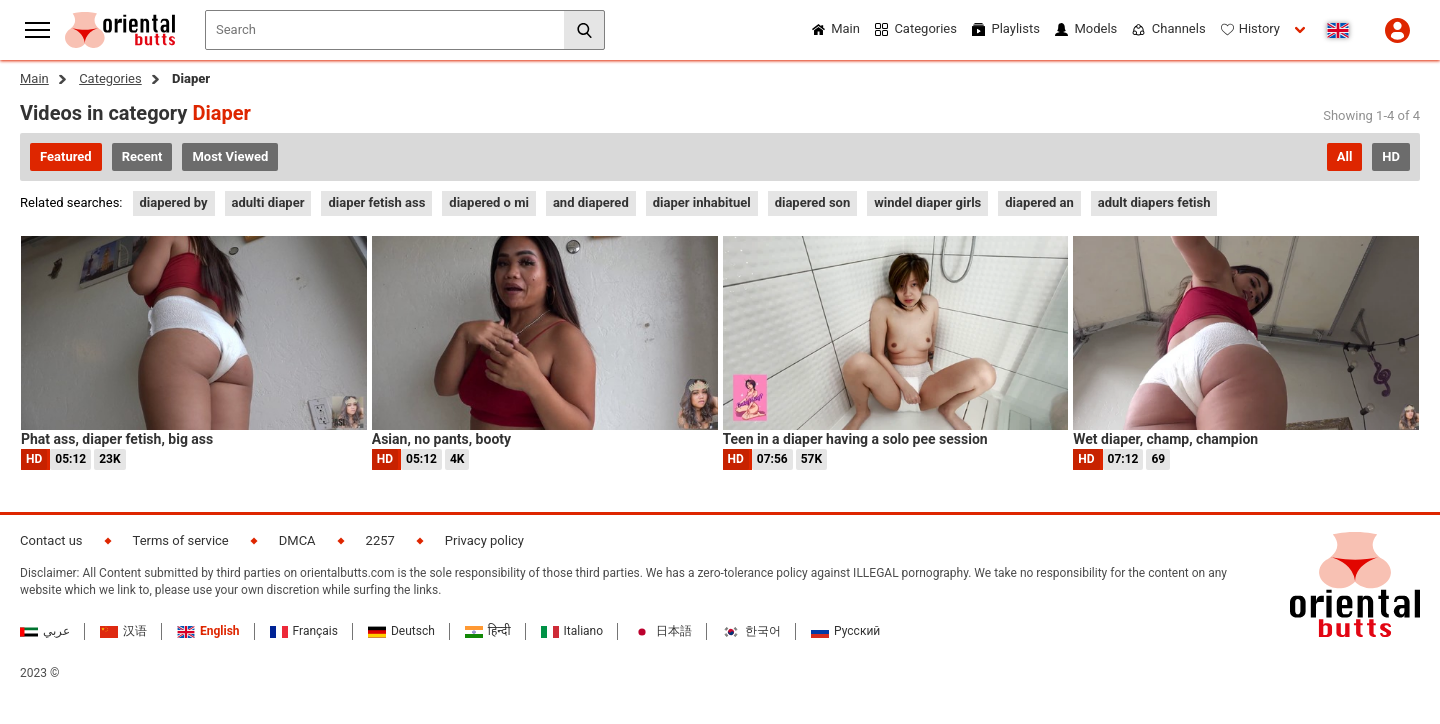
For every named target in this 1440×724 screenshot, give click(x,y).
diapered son (813, 202)
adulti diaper (268, 202)
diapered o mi (489, 202)
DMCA (297, 540)
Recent (142, 156)
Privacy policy (484, 540)
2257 (380, 540)
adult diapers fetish (1154, 202)
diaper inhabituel (702, 202)
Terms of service (181, 540)
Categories (110, 78)
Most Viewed (230, 156)
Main (34, 78)
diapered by (174, 202)
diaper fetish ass (376, 202)
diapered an (1039, 202)
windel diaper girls (927, 202)
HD (1391, 156)
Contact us (51, 540)
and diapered (591, 202)
